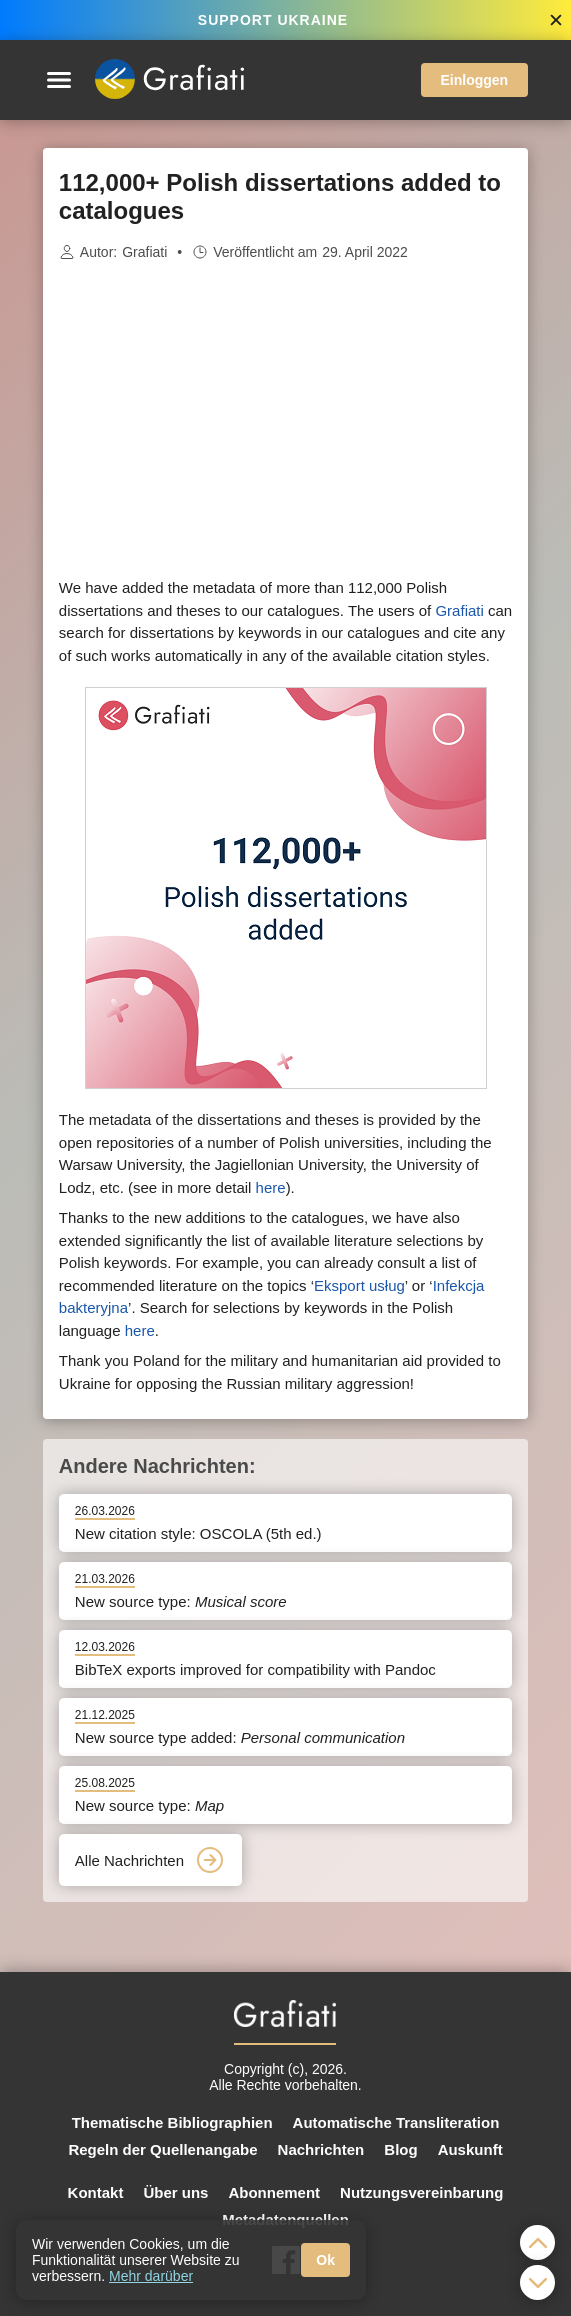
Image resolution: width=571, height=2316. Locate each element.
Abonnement (274, 2192)
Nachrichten (321, 2149)
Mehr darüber (151, 2276)
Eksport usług (359, 1285)
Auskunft (470, 2149)
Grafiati (144, 252)
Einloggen (475, 80)
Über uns (175, 2192)
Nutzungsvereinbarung (421, 2192)
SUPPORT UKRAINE (273, 20)
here (271, 1187)
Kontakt (96, 2192)
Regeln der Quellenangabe (162, 2149)
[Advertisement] (286, 420)
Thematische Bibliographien (172, 2122)
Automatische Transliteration (396, 2122)
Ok (325, 2260)
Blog (400, 2149)
